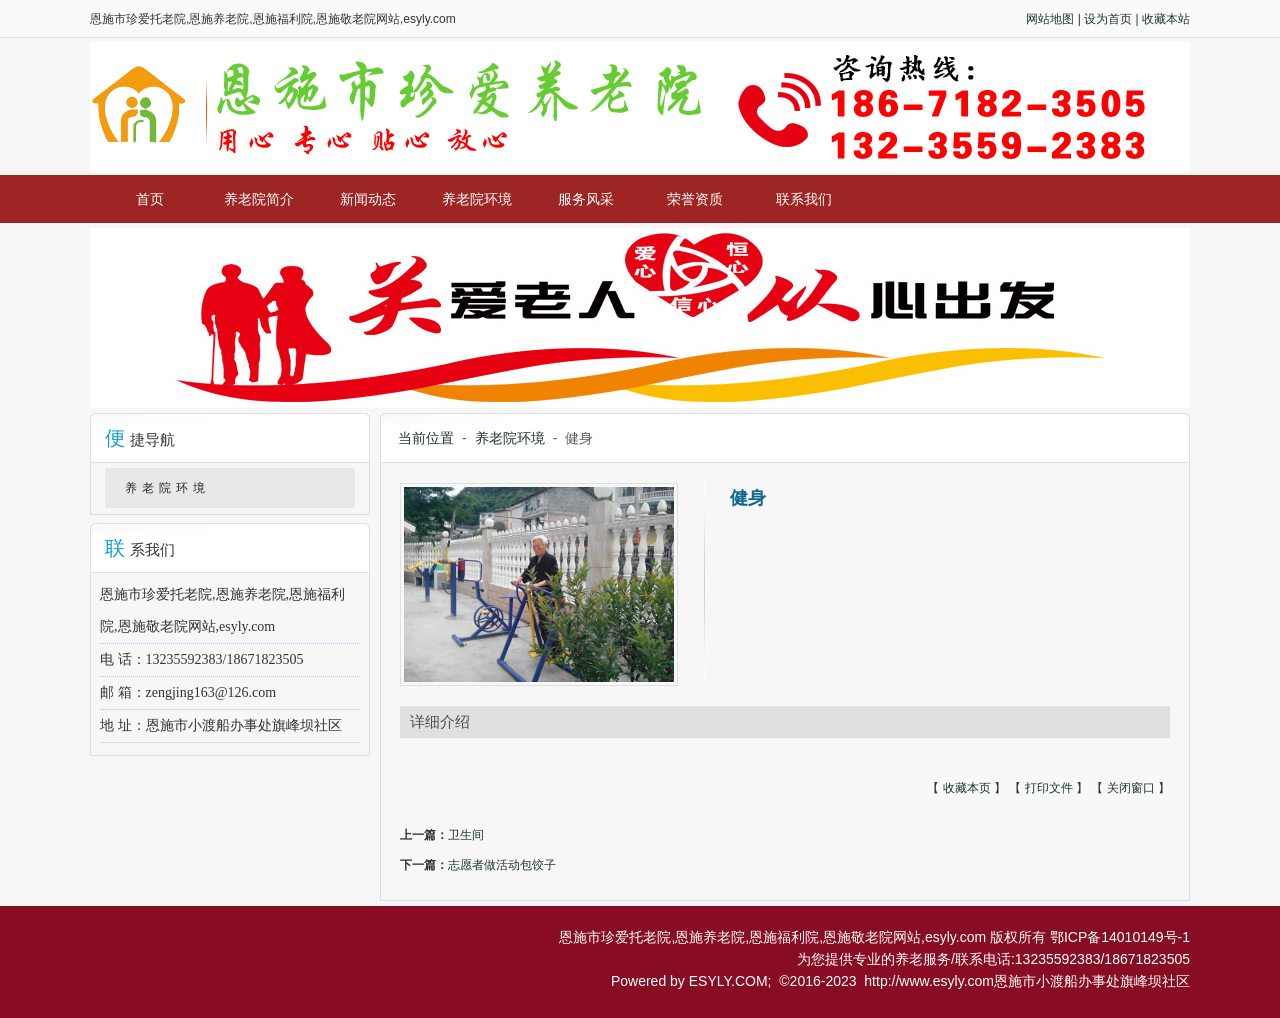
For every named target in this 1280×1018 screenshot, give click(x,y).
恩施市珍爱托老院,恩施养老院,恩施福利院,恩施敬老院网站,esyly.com (772, 937)
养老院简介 (259, 199)
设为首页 (1108, 19)
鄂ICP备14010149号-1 (1120, 937)
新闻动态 (368, 199)
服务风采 (586, 199)
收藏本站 (1166, 19)
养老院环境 (477, 199)
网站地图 (1050, 19)
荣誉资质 (695, 199)
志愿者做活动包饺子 (502, 865)
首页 (150, 199)
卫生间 (466, 835)
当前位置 (426, 438)
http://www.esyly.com (929, 981)
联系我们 (804, 199)
